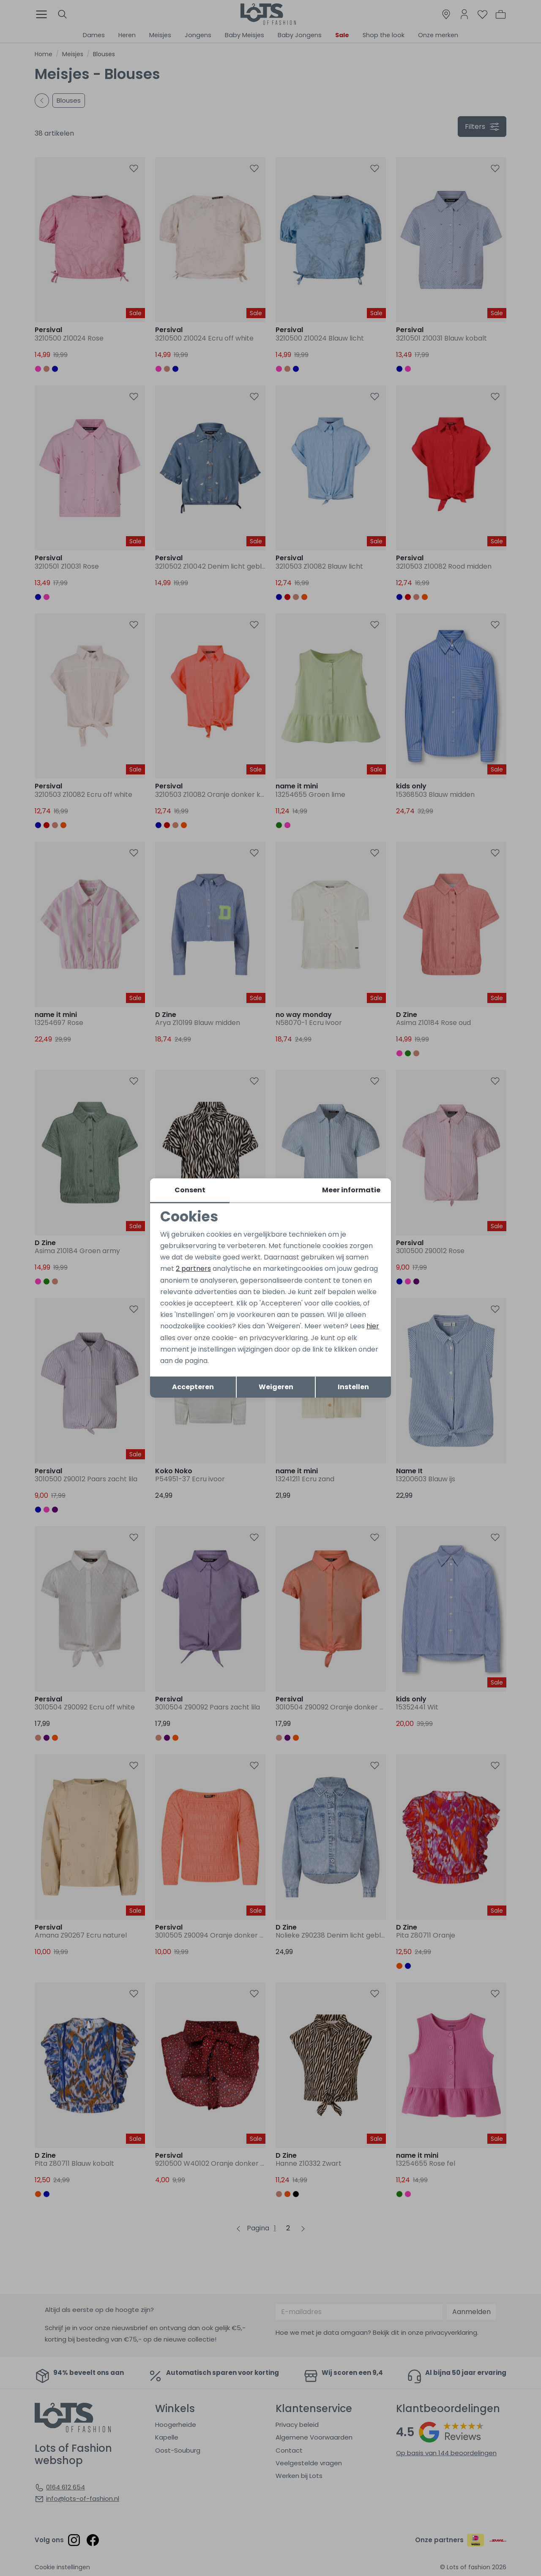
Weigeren (276, 1387)
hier (372, 1326)
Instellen (353, 1387)
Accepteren (193, 1387)
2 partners (193, 1268)
